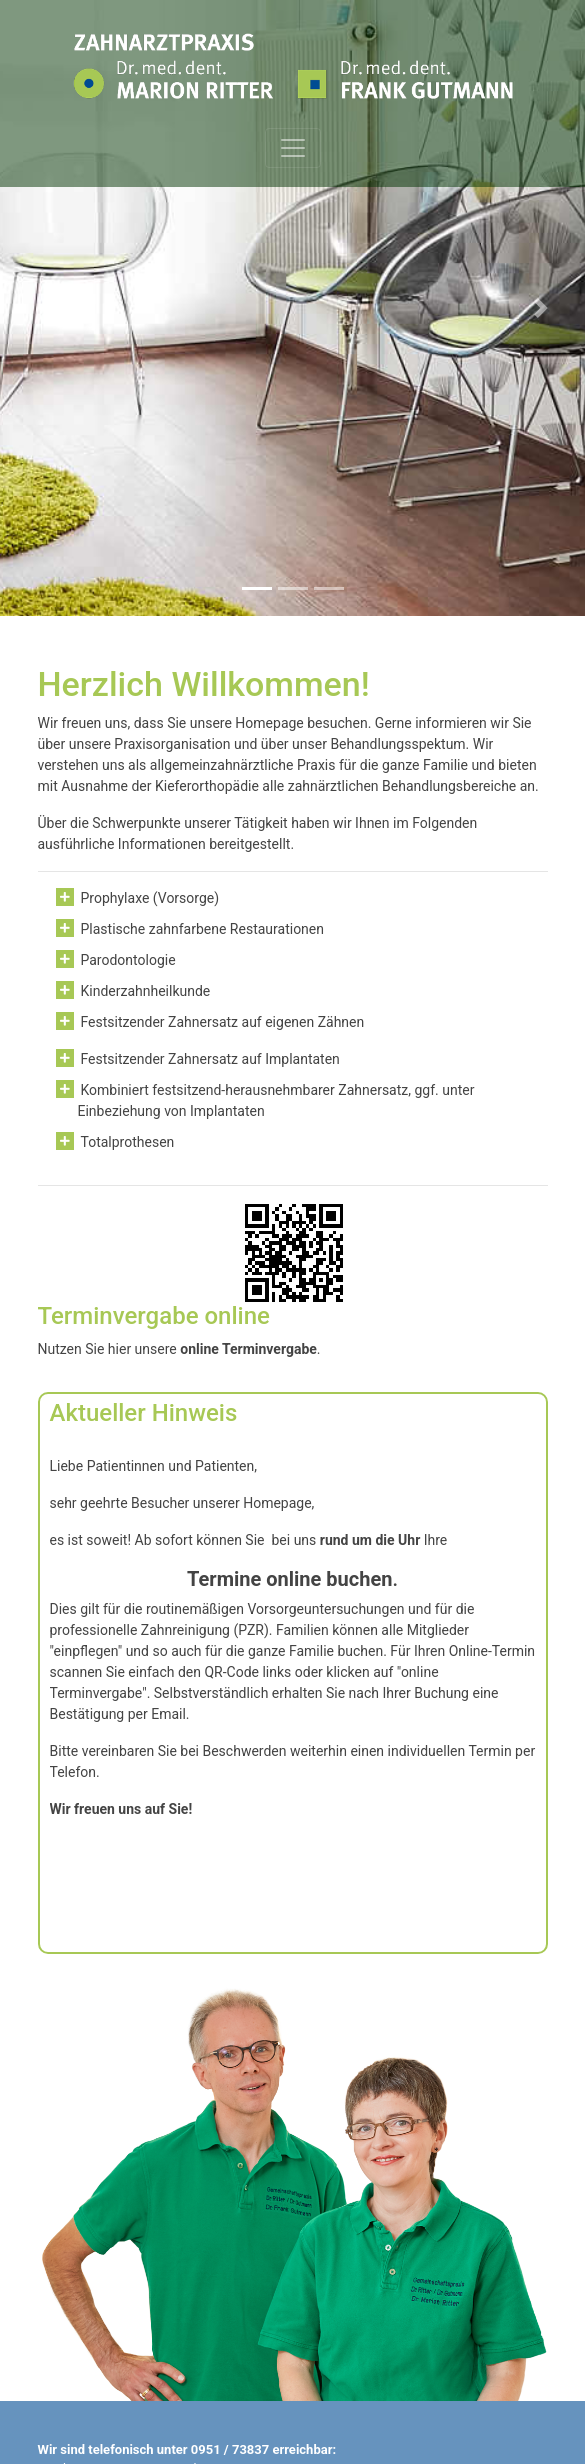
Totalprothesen (128, 1142)
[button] (44, 308)
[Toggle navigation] (293, 148)
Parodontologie (128, 960)
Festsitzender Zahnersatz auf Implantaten (210, 1059)
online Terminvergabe (248, 1349)
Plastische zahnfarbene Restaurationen (203, 929)
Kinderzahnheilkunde (146, 991)
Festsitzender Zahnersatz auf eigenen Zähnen (223, 1022)
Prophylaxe (115, 898)
